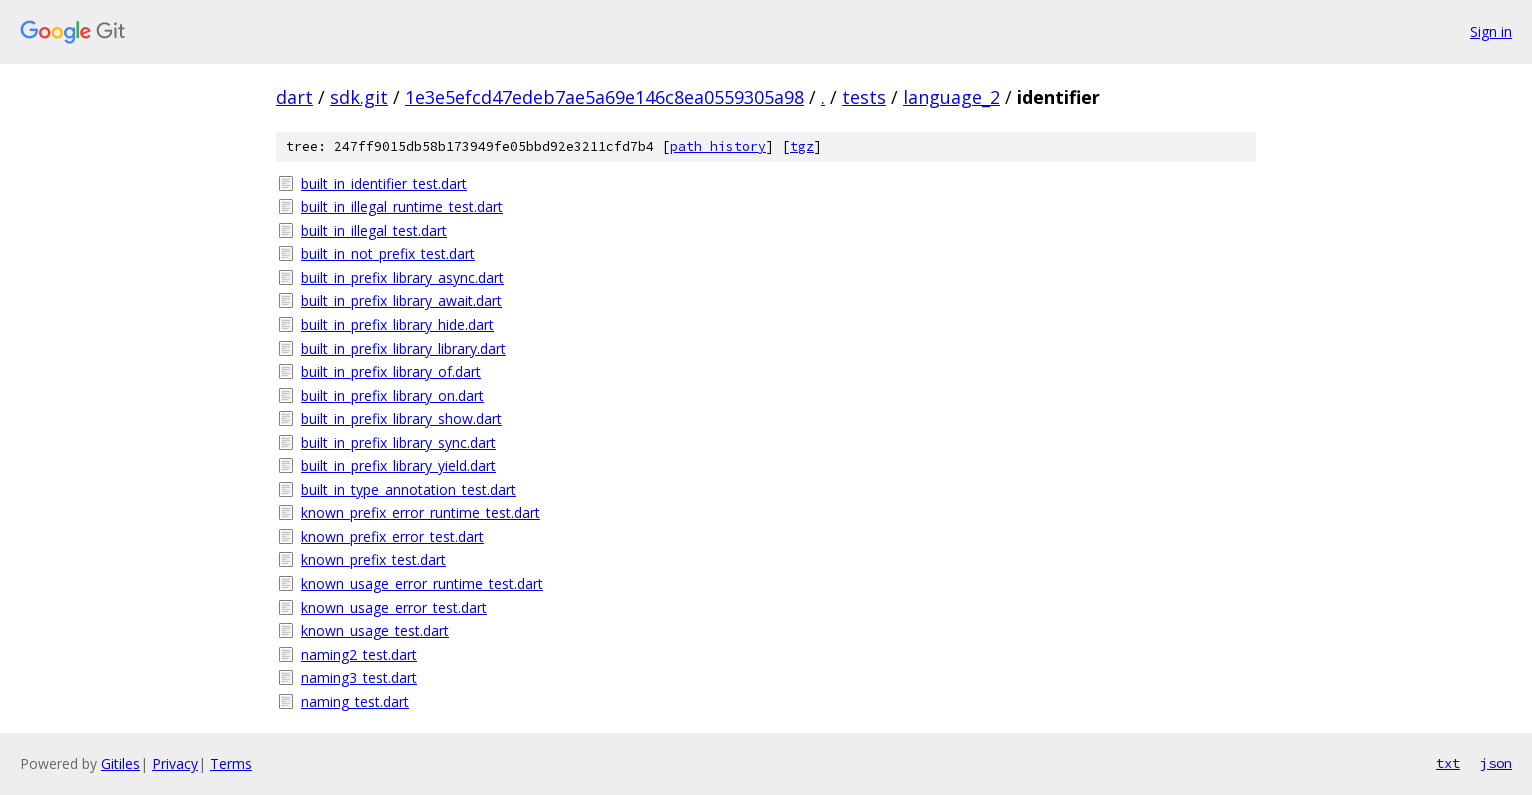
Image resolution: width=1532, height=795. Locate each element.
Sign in (1491, 31)
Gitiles (120, 763)
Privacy (175, 763)
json (1496, 763)
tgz (802, 146)
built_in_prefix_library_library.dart (403, 348)
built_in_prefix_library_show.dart (401, 418)
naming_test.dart (355, 701)
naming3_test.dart (359, 677)
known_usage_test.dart (375, 630)
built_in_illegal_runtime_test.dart (402, 206)
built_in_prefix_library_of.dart (391, 371)
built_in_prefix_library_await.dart (401, 300)
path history (718, 146)
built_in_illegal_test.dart (374, 230)
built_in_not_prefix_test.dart (388, 253)
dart (294, 97)
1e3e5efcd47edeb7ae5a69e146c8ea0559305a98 (604, 97)
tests (864, 97)
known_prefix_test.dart (373, 559)
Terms (231, 763)
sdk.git (359, 97)
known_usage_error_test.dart (394, 607)
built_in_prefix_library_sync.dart (398, 442)
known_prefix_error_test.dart (392, 536)
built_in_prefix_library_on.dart (392, 395)
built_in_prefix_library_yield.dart (398, 465)
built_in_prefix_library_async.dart (402, 277)
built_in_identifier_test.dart (384, 183)
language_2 (951, 97)
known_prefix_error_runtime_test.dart (420, 512)
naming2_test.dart (359, 654)
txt (1448, 763)
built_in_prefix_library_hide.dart (397, 324)
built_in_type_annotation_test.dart (408, 489)
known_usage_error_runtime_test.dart (422, 583)
